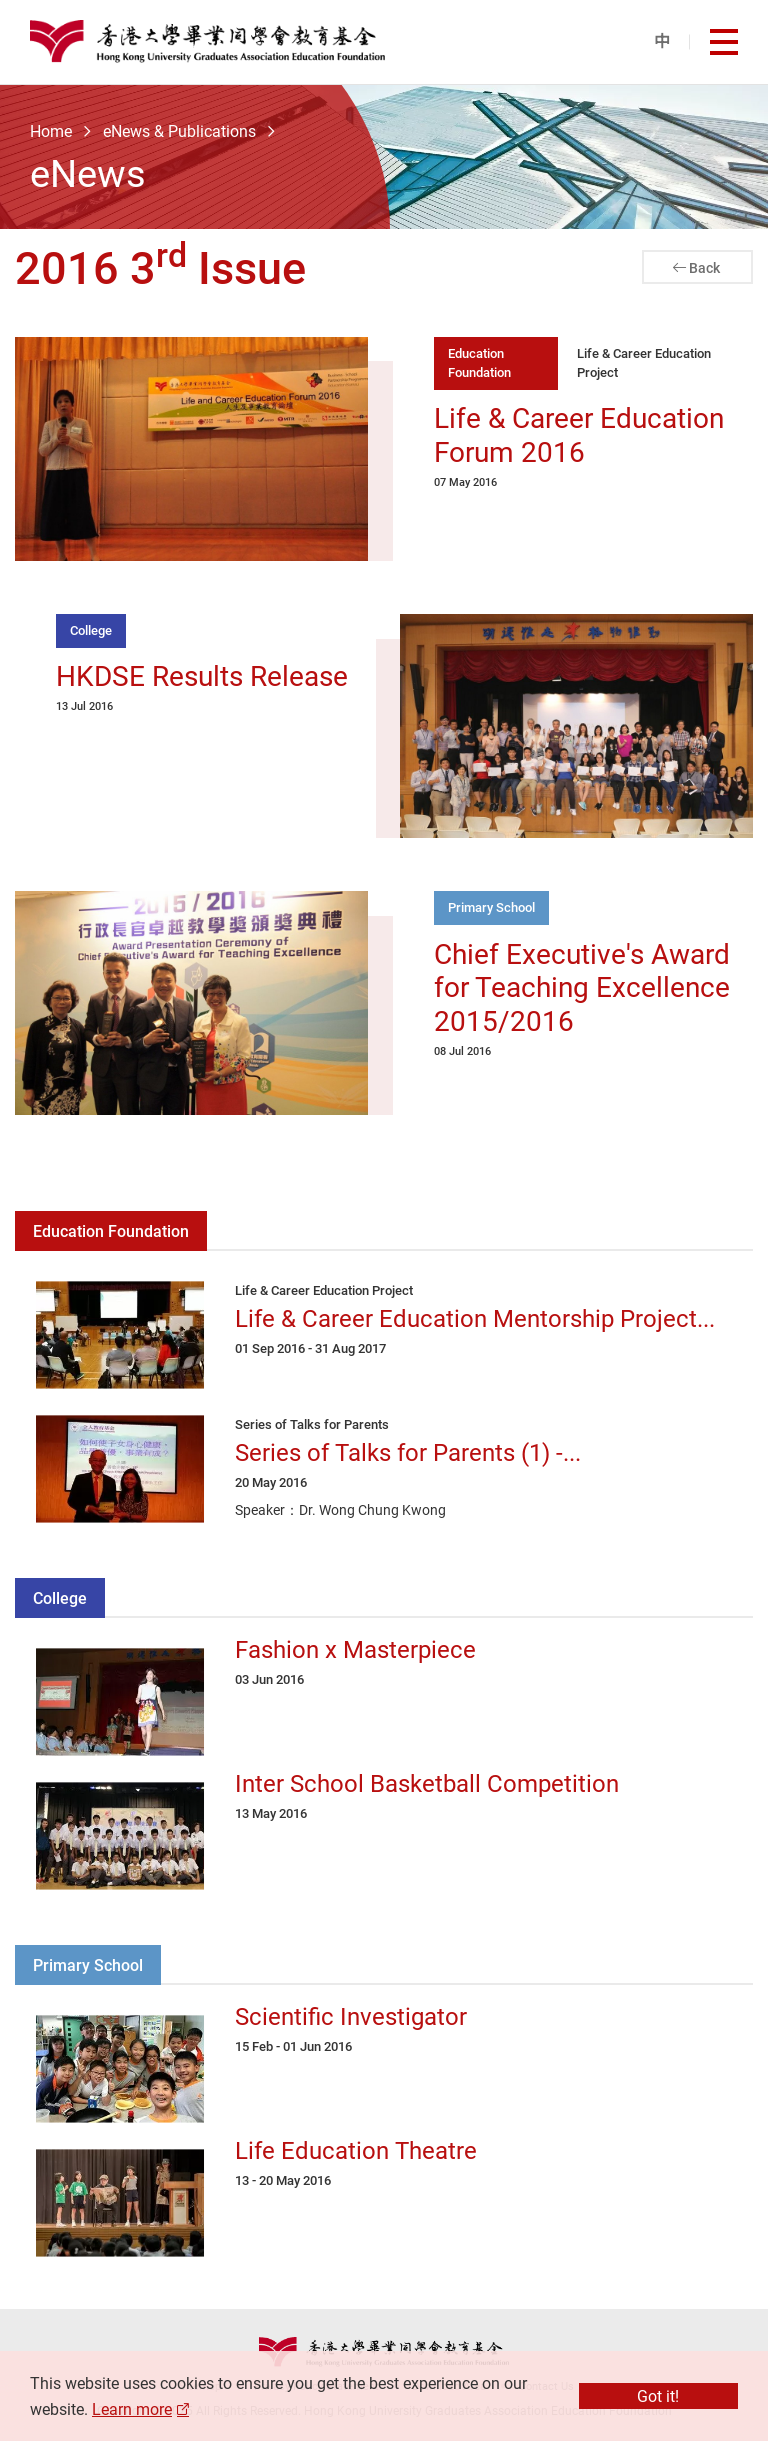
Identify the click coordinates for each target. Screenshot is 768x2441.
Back (704, 267)
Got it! (658, 2396)
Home (51, 131)
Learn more (132, 2409)
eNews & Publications (179, 131)
